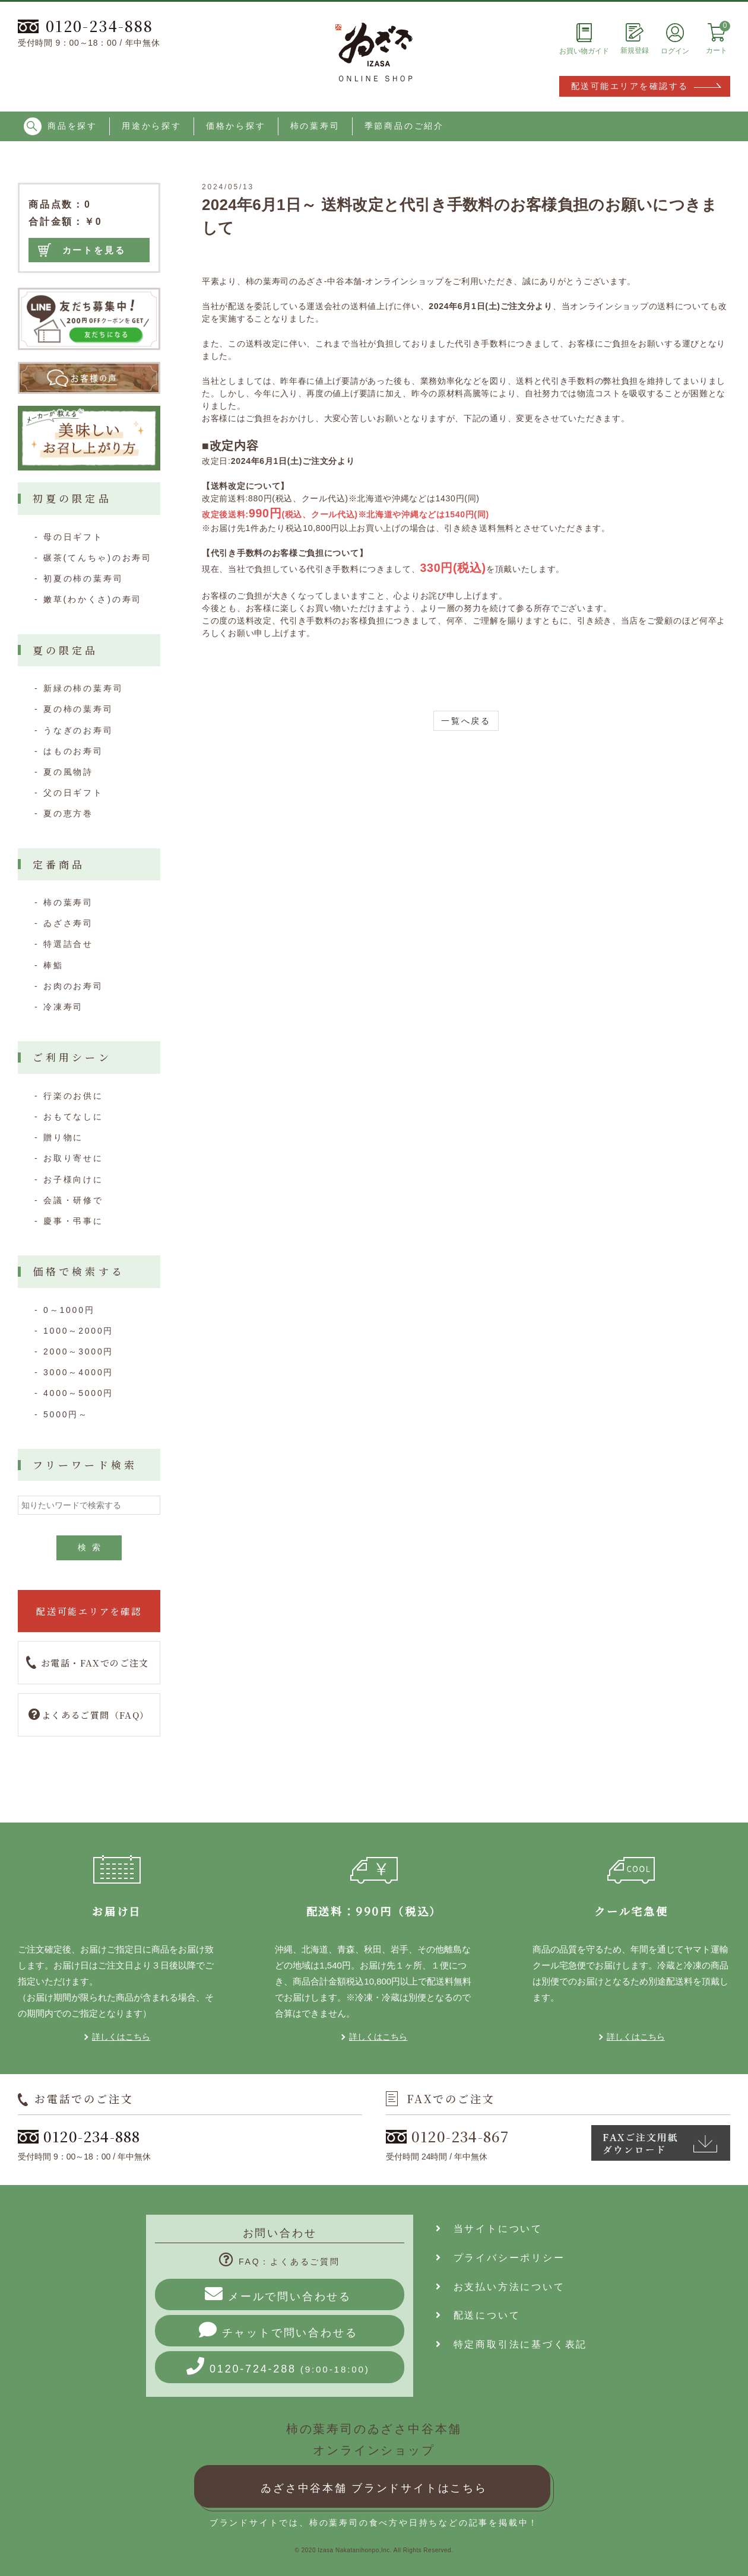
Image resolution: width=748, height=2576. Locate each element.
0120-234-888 (85, 25)
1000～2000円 (78, 1330)
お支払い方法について (500, 2287)
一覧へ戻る (466, 721)
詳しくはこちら (121, 2036)
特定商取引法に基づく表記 (511, 2344)
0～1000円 (69, 1310)
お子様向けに (73, 1179)
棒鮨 (53, 965)
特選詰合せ (68, 944)
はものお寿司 (73, 751)
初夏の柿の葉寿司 (83, 578)
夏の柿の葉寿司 (78, 709)
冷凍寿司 (63, 1007)
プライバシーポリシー (500, 2258)
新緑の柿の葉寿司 (83, 688)
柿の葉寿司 (315, 126)
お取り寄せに (73, 1158)
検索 (92, 1547)
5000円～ (65, 1414)
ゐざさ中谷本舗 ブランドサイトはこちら (374, 2488)
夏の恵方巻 (68, 813)
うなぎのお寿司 (78, 730)
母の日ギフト (73, 537)
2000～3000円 (78, 1351)
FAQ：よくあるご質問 (279, 2261)
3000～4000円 (78, 1372)
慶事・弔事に (73, 1221)
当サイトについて (489, 2229)
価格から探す (236, 126)
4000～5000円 (78, 1393)
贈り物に (63, 1137)
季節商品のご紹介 (404, 126)
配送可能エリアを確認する (630, 86)
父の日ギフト (73, 792)
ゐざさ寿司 (68, 923)
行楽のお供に (73, 1096)
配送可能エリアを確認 (89, 1611)
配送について (478, 2315)
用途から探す (152, 126)
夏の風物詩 (68, 772)
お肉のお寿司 (73, 986)
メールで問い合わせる (278, 2294)
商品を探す (60, 126)
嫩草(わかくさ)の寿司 (92, 599)
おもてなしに (73, 1116)
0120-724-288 (278, 2366)
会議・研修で (73, 1200)
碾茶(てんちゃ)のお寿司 (97, 557)
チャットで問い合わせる (278, 2330)
